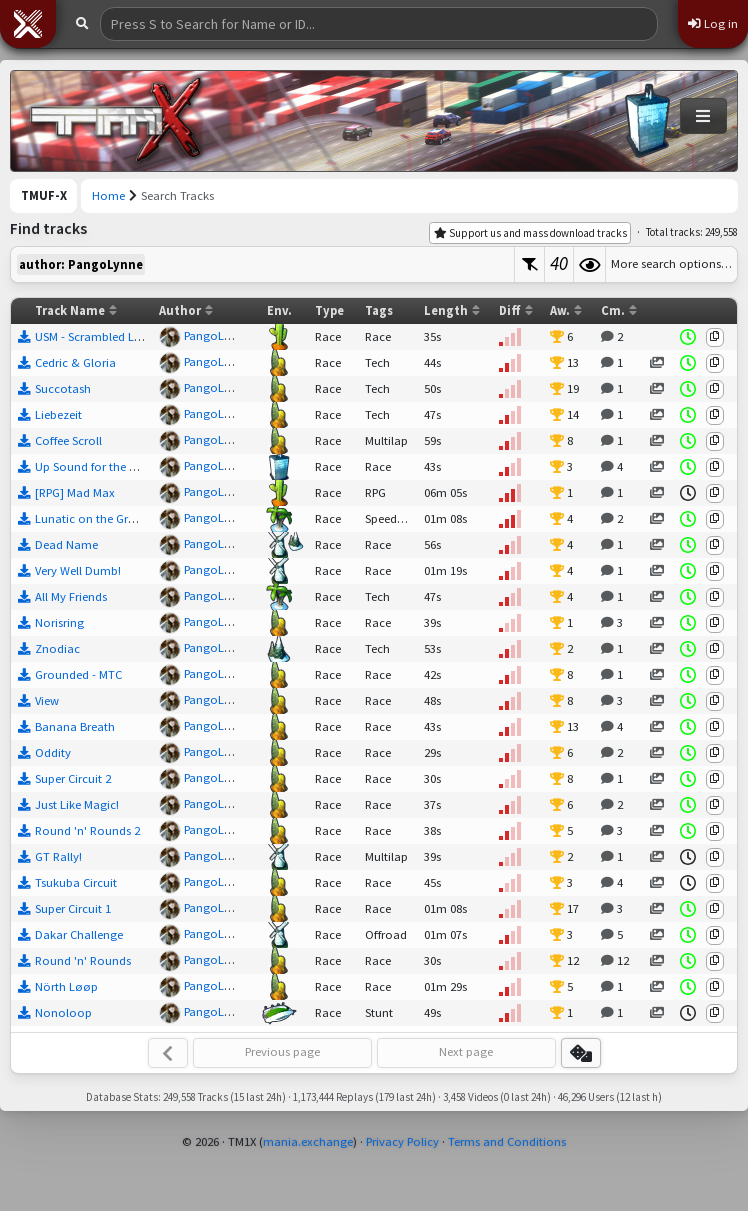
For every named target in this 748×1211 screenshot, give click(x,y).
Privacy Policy (402, 1141)
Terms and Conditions (507, 1141)
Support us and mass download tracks (530, 233)
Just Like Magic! (77, 804)
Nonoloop (63, 1012)
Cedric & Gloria (75, 362)
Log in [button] (713, 23)
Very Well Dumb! (78, 570)
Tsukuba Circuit (76, 882)
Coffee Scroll (68, 440)
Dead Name (66, 544)
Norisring (59, 622)
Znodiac (57, 648)
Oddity (53, 752)
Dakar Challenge (79, 934)
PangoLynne (217, 335)
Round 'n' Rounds (83, 960)
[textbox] (262, 264)
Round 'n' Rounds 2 (87, 830)
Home (108, 195)
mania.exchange (308, 1141)
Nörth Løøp (66, 986)
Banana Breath (75, 726)
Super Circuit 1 (73, 908)
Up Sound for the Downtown (112, 466)
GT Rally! (58, 856)
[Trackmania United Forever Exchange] (116, 121)
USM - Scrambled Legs (93, 336)
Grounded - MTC (78, 674)
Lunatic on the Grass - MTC (106, 518)
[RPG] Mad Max (75, 492)
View (47, 700)
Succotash (63, 388)
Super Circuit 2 (73, 778)
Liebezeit (58, 414)
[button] (28, 24)
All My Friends (71, 596)
